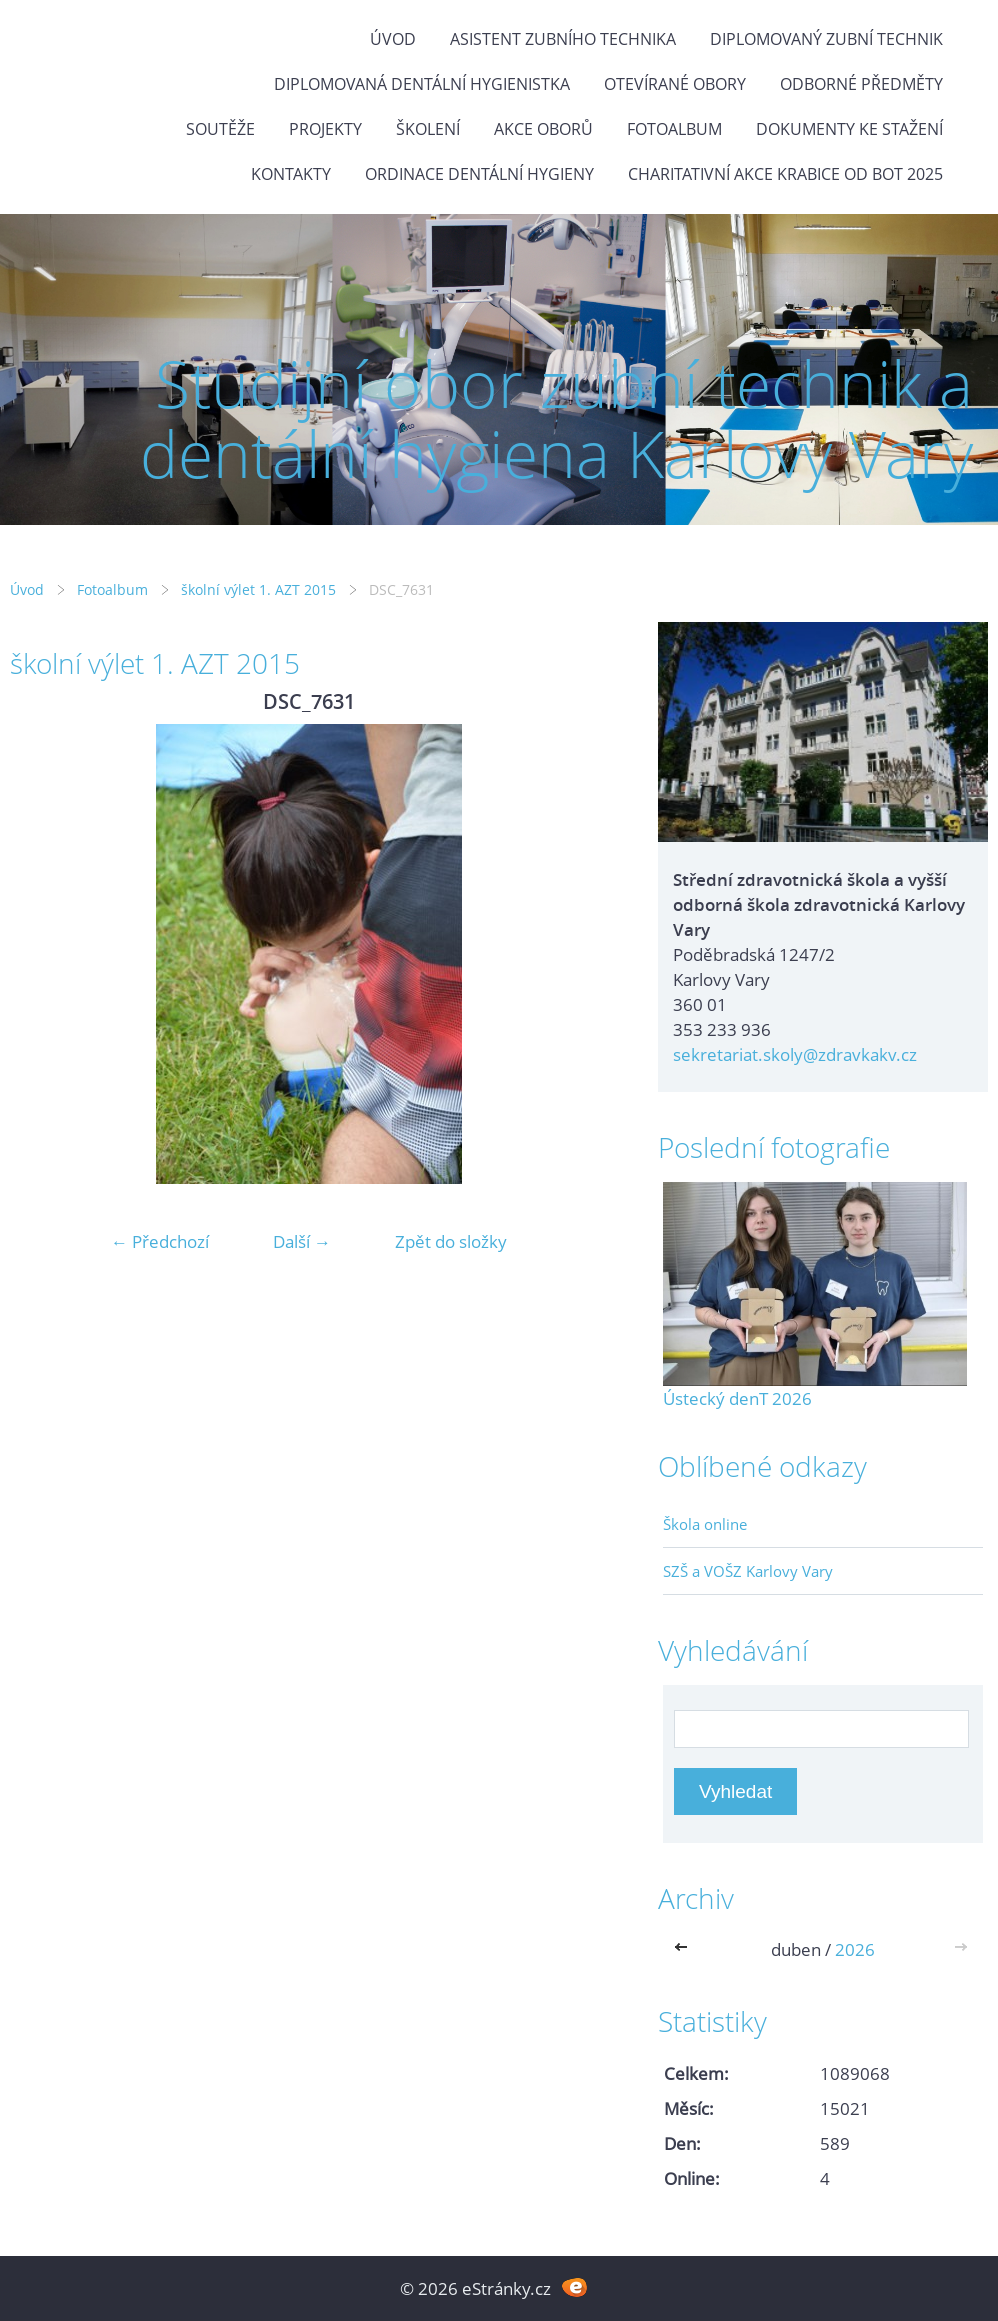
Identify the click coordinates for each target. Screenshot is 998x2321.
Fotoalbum (674, 129)
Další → (302, 1241)
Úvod (393, 39)
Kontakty (291, 174)
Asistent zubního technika (563, 39)
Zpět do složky (451, 1241)
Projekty (325, 129)
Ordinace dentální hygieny (479, 174)
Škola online (705, 1524)
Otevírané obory (675, 84)
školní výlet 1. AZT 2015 (258, 589)
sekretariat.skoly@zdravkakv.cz (795, 1054)
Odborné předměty (861, 84)
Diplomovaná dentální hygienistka (422, 84)
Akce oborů (543, 129)
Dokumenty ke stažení (849, 129)
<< (685, 1949)
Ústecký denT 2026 (737, 1398)
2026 (855, 1949)
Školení (428, 129)
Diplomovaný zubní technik (826, 39)
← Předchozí (160, 1241)
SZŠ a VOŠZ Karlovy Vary (748, 1571)
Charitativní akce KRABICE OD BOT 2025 (785, 174)
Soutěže (220, 129)
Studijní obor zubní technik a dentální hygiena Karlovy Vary (556, 418)
